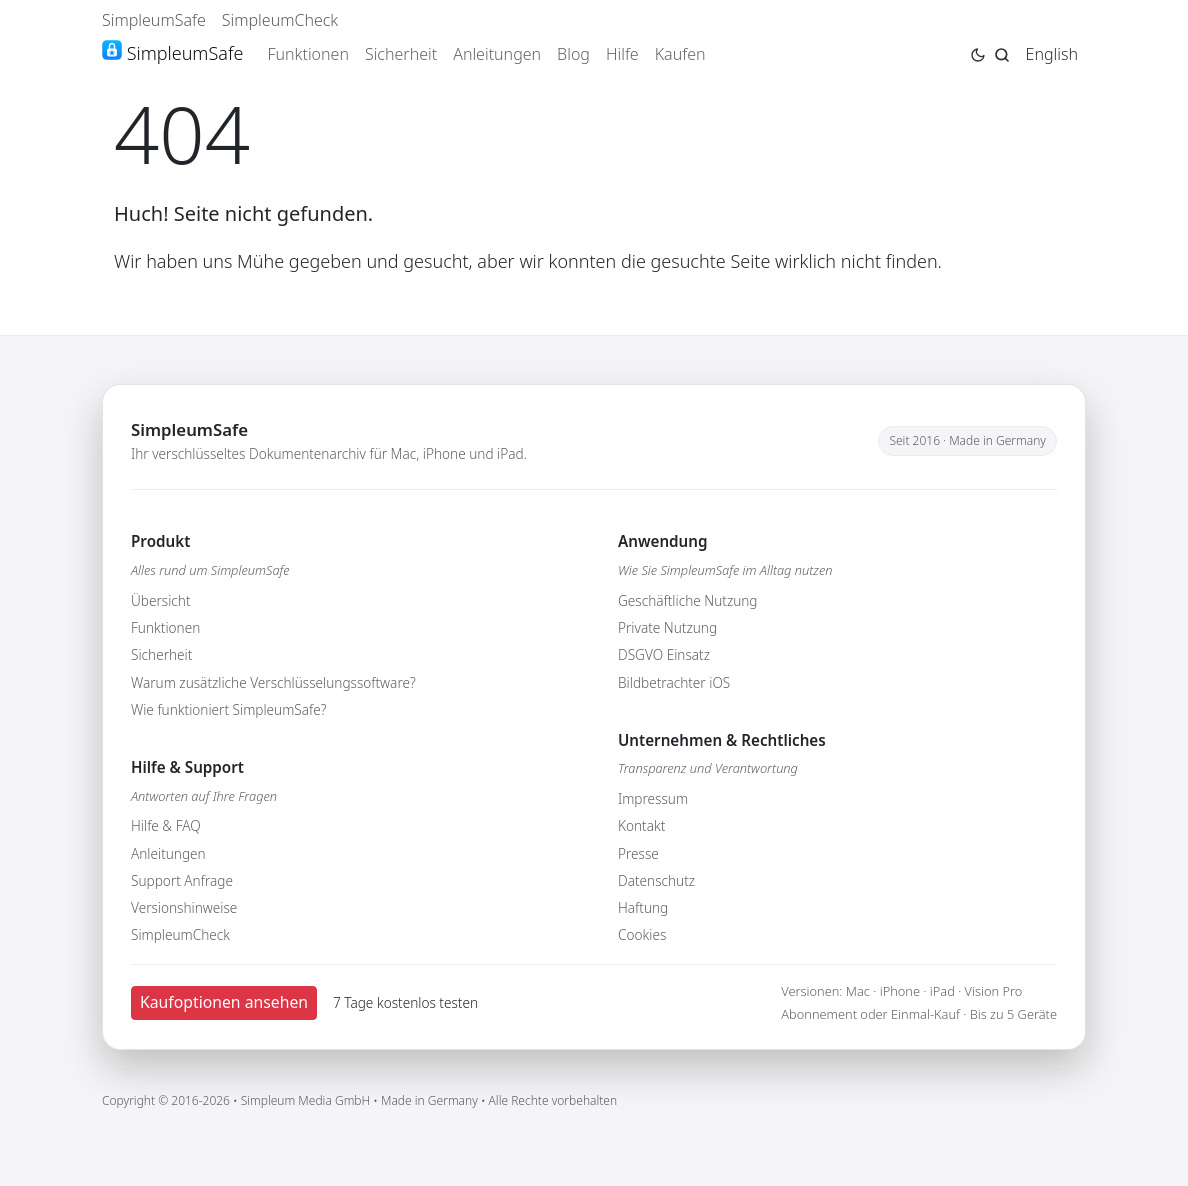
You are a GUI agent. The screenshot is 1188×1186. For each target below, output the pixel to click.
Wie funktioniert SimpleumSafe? (228, 709)
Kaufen (680, 54)
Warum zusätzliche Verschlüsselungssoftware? (273, 682)
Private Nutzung (667, 627)
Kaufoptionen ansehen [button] (224, 1002)
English (1052, 54)
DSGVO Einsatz (664, 654)
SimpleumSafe (154, 20)
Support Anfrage (182, 880)
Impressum (653, 798)
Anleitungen (497, 54)
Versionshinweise (184, 907)
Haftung (643, 907)
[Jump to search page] (1002, 53)
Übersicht (161, 600)
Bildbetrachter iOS (674, 682)
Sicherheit (401, 54)
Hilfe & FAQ (166, 825)
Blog (573, 54)
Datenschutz (656, 880)
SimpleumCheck (280, 20)
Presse (638, 853)
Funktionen (308, 54)
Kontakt (641, 825)
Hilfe (622, 54)
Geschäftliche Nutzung (688, 600)
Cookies (642, 934)
